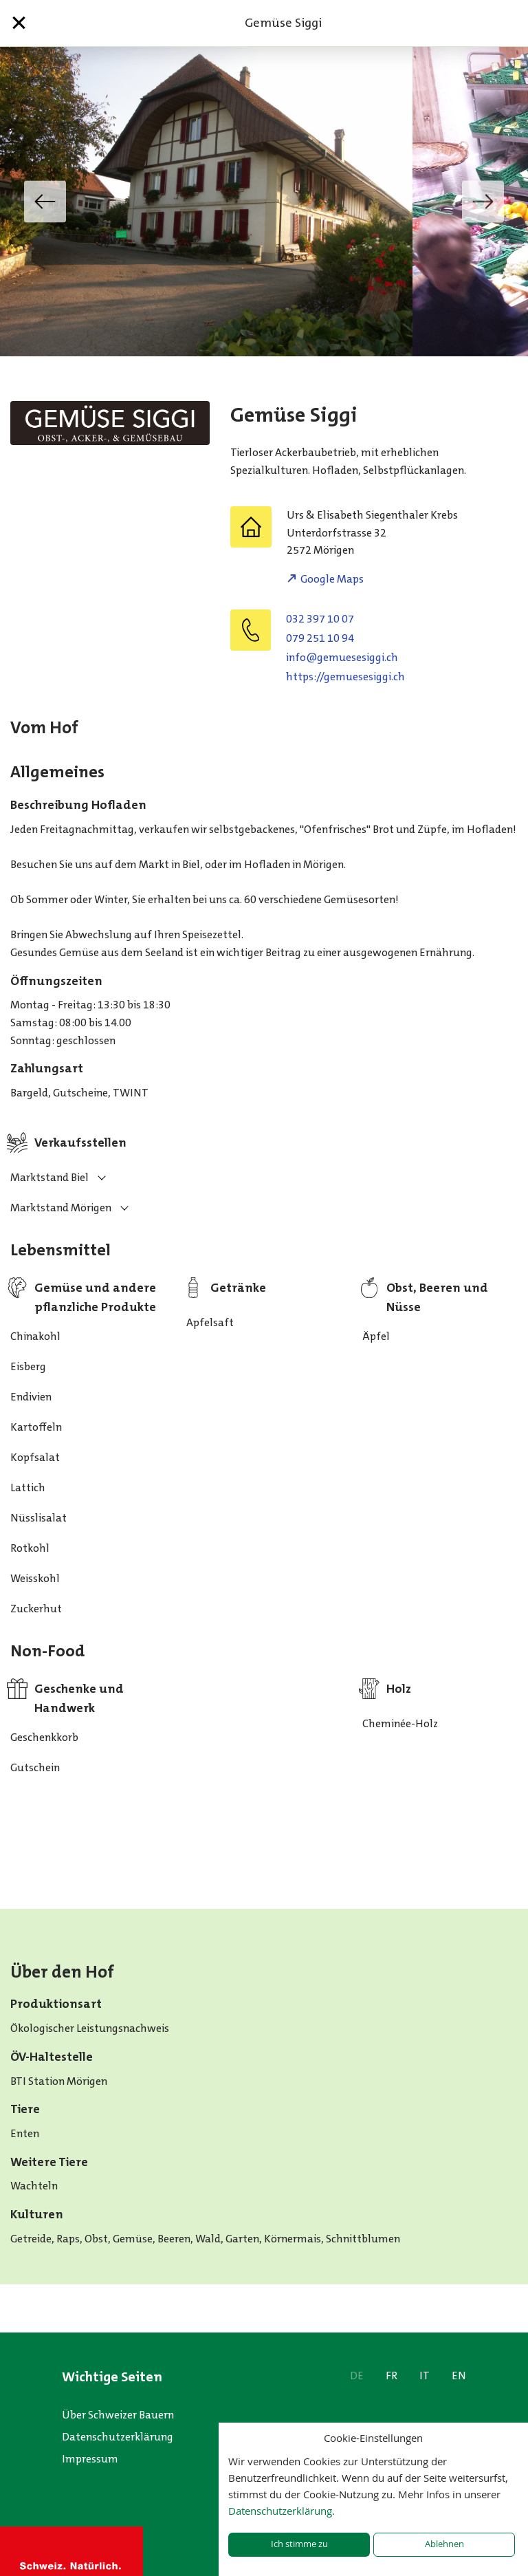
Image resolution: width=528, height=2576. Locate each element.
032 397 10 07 (320, 618)
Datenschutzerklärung (117, 2436)
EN (459, 2375)
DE (357, 2375)
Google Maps (332, 579)
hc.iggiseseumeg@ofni (342, 657)
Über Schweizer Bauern (118, 2414)
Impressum (90, 2458)
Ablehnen (444, 2544)
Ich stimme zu (299, 2544)
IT (424, 2375)
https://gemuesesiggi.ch (345, 676)
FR (391, 2375)
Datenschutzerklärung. (281, 2511)
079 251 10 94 (320, 638)
